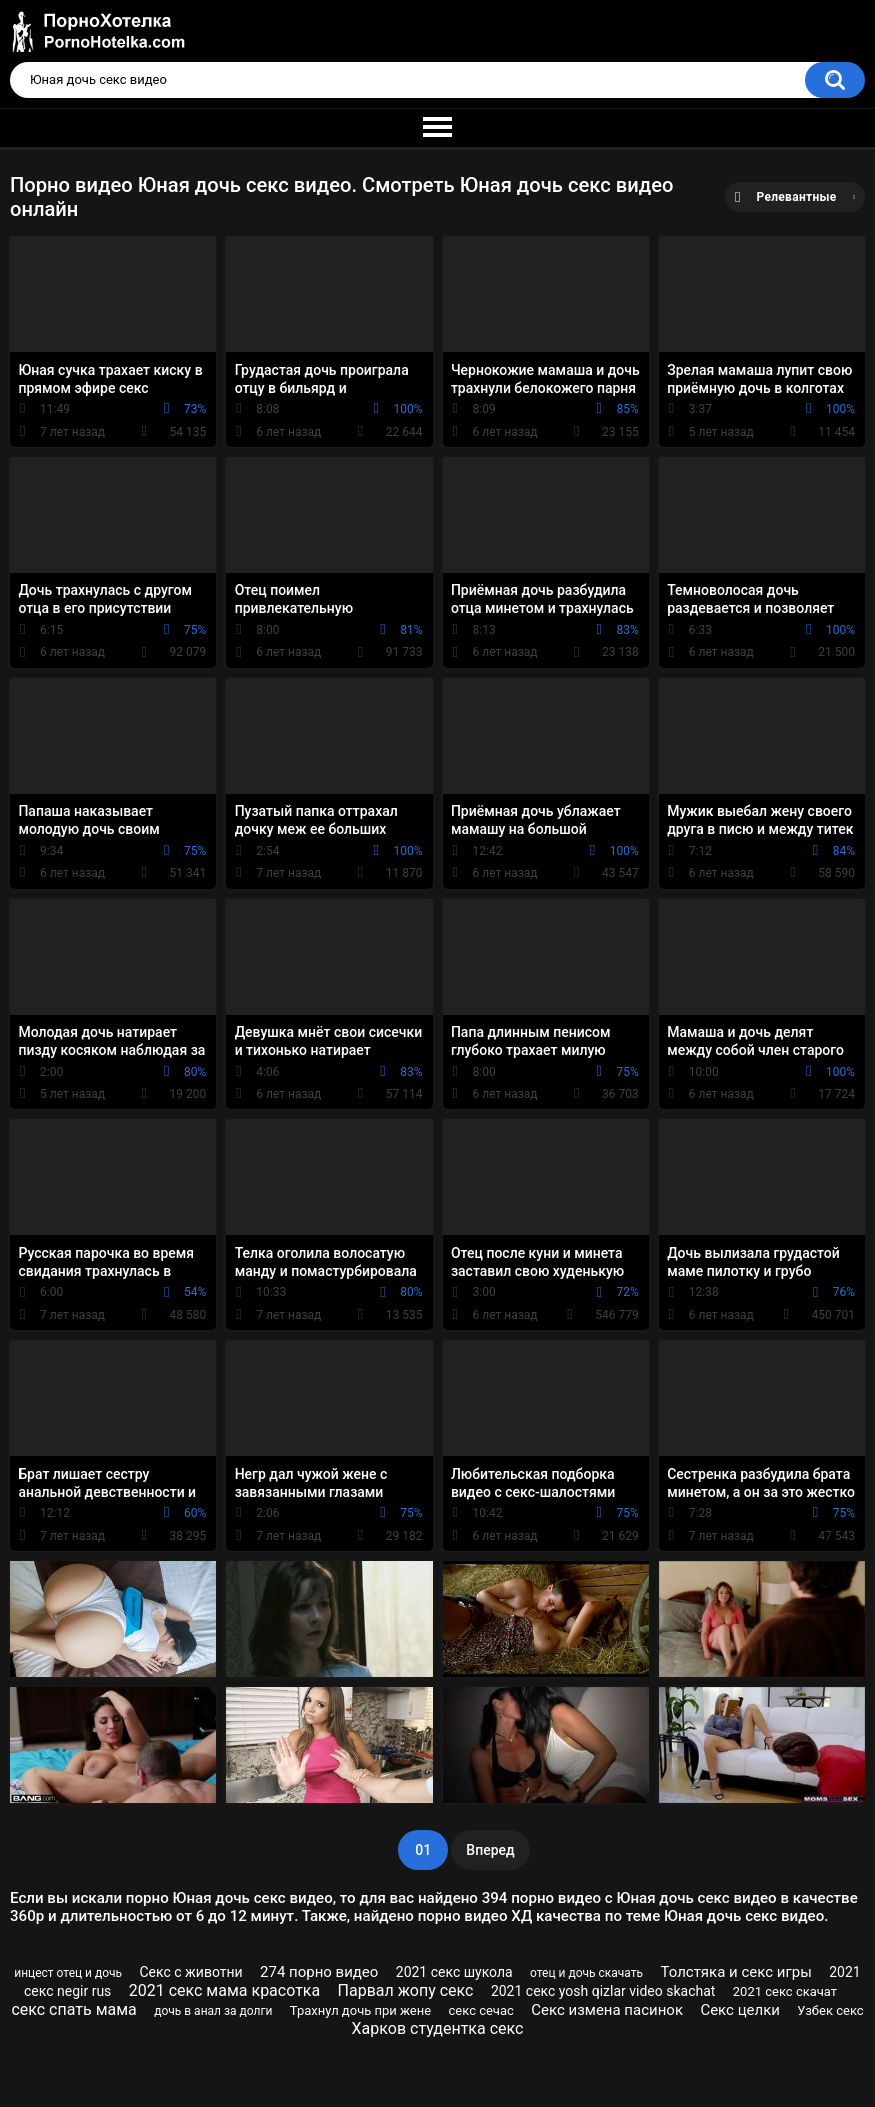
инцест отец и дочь (68, 1973)
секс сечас (481, 2010)
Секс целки (740, 2010)
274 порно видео (319, 1972)
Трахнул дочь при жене (360, 2010)
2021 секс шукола (454, 1972)
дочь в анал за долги (213, 2011)
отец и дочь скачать (586, 1973)
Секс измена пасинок (607, 2010)
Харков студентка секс (438, 2028)
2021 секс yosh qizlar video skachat (603, 1991)
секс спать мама (73, 2009)
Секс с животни (191, 1972)
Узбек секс (830, 2010)
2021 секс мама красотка (224, 1990)
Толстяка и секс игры (735, 1972)
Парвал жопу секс (406, 1990)
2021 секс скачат (785, 1991)
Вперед (490, 1850)
